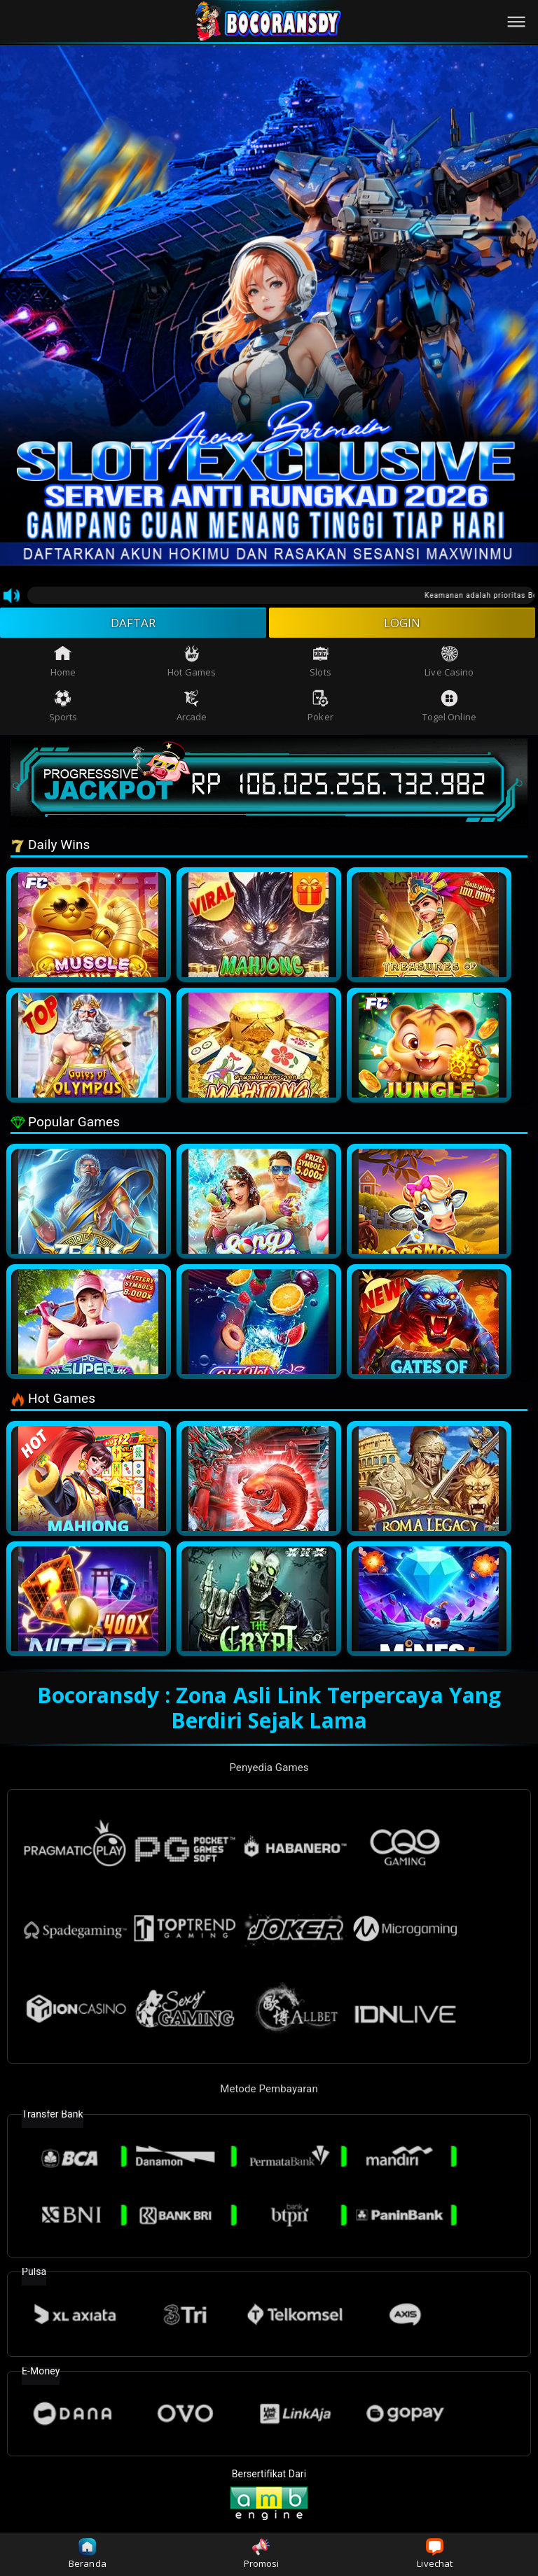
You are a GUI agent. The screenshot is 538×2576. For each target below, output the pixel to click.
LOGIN (402, 623)
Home (63, 663)
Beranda (87, 2554)
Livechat (435, 2554)
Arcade (192, 709)
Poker (320, 709)
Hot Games (191, 663)
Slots (320, 663)
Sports (63, 709)
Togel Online (449, 709)
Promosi (262, 2554)
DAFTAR (133, 623)
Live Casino (449, 663)
